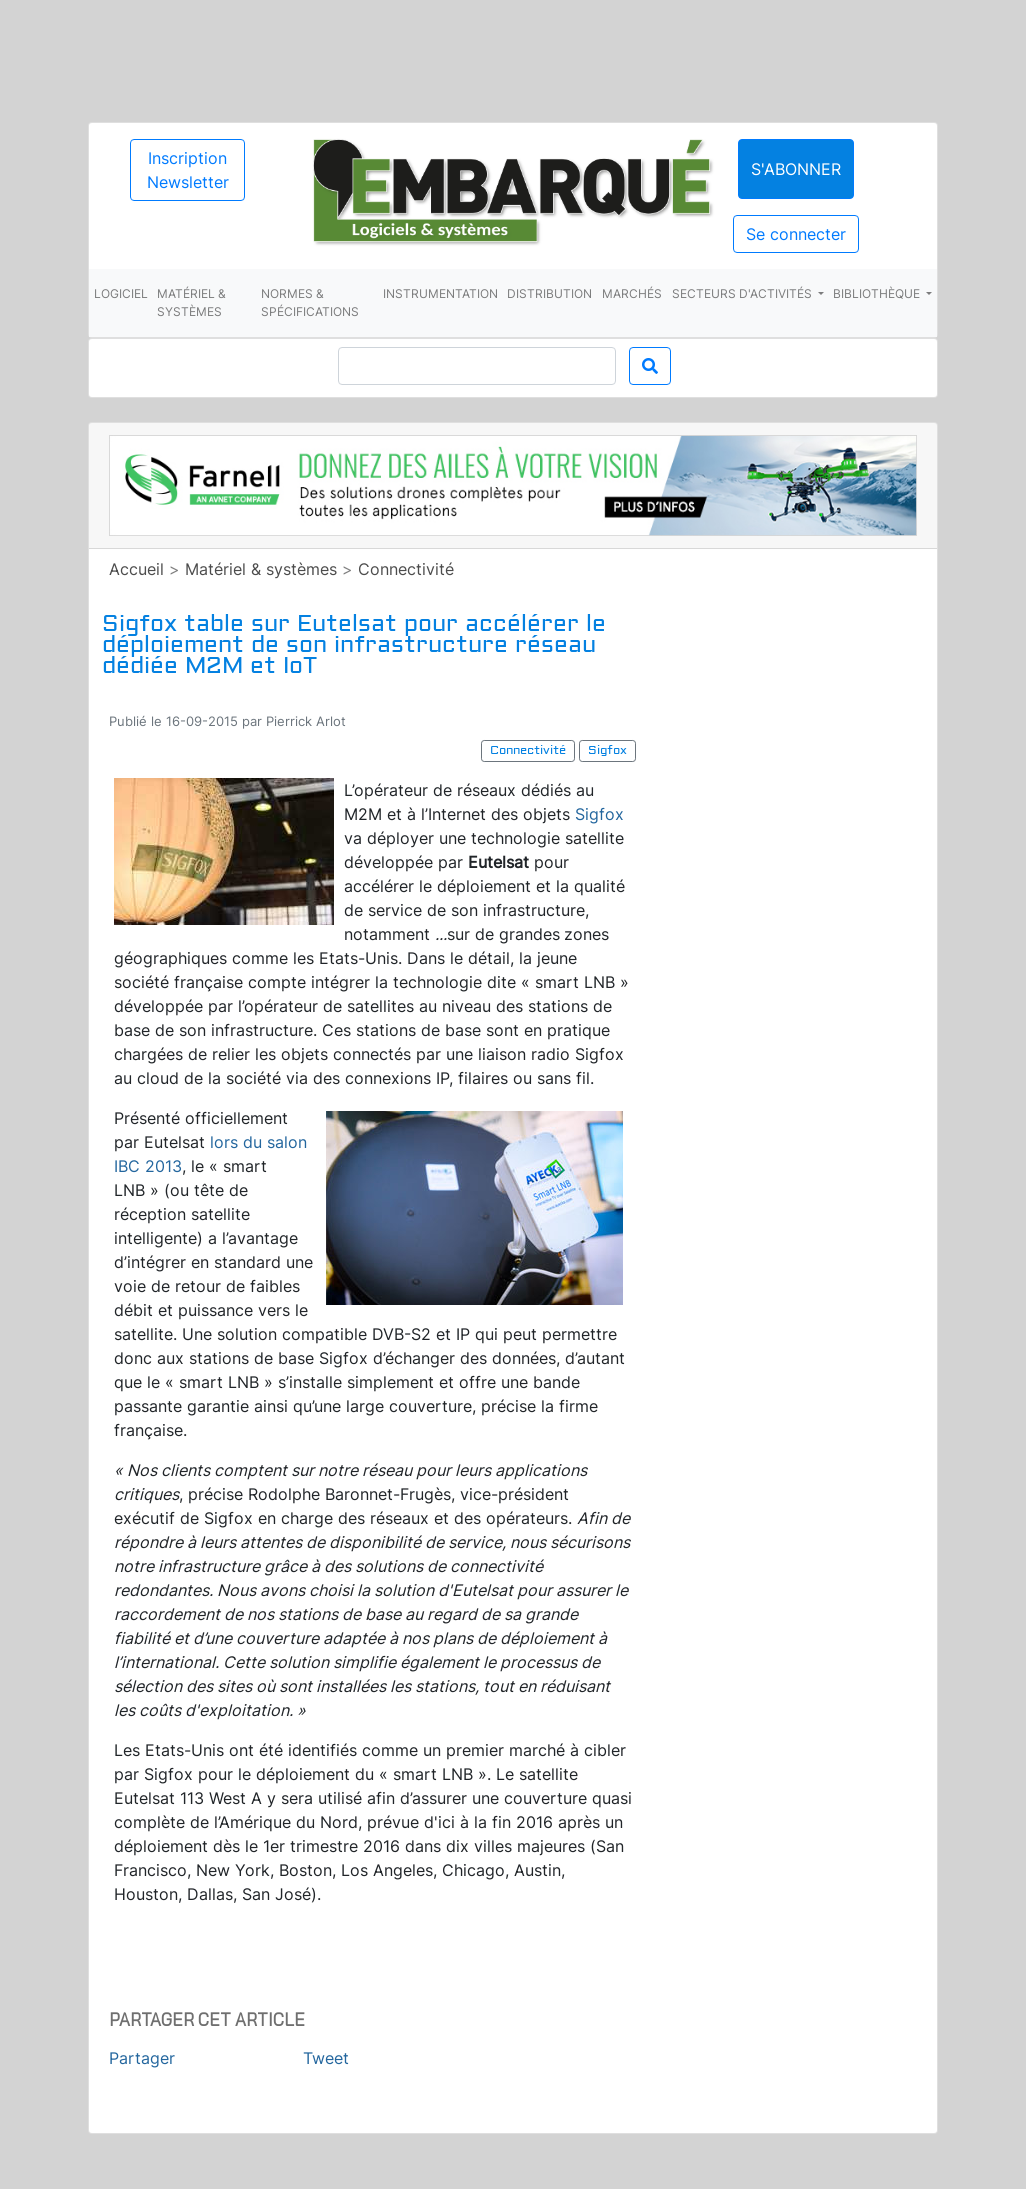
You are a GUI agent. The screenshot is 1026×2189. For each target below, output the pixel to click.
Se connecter (796, 234)
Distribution (549, 293)
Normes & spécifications (310, 302)
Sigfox (599, 814)
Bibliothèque (878, 293)
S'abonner (796, 169)
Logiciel (121, 293)
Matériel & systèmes (191, 302)
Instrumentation (440, 293)
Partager (142, 2058)
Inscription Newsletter (188, 170)
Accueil (136, 569)
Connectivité (406, 569)
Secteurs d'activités (743, 293)
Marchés (632, 293)
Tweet (326, 2058)
